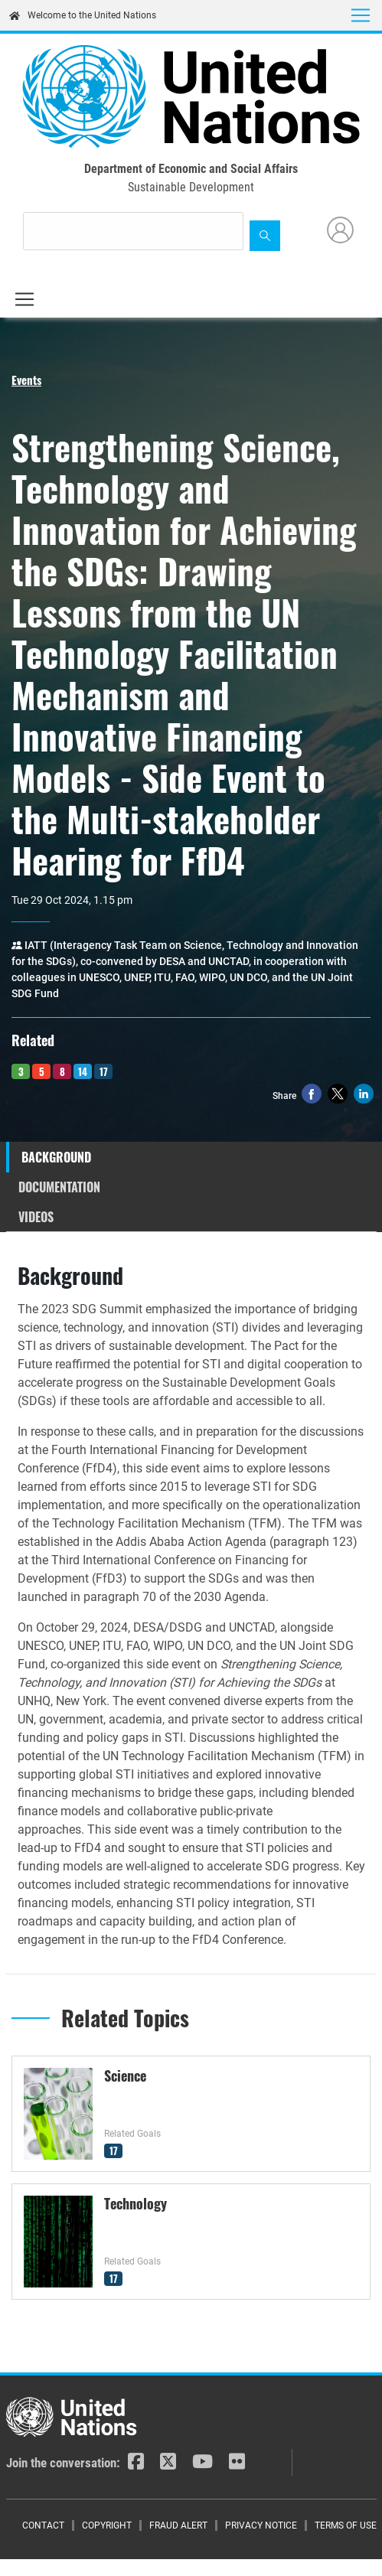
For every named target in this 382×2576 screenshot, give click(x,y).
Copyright (107, 2525)
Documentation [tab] (59, 1187)
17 (104, 1071)
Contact (43, 2525)
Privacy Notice (261, 2525)
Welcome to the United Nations (82, 15)
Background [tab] (56, 1157)
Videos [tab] (36, 1217)
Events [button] (26, 379)
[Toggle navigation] (360, 15)
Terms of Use (346, 2525)
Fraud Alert (178, 2525)
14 (82, 1071)
